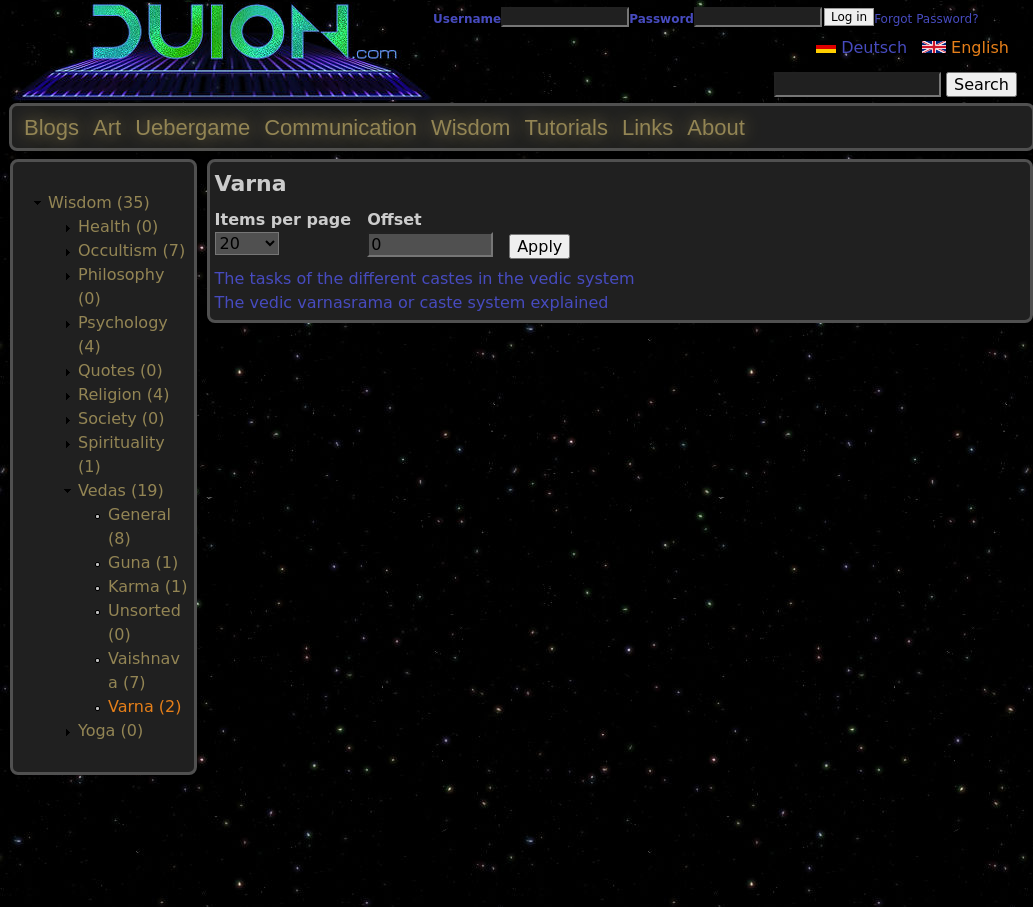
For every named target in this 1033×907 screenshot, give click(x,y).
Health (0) (118, 226)
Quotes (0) (120, 370)
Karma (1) (147, 586)
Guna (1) (143, 562)
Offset (394, 219)
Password (661, 19)
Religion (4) (123, 394)
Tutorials (566, 127)
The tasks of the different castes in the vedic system (425, 278)
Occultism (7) (131, 250)
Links (647, 127)
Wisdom (470, 127)
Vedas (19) (121, 490)
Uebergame (192, 127)
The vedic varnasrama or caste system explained (412, 302)
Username (467, 19)
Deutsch (861, 47)
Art (107, 127)
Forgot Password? (926, 19)
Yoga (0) (110, 730)
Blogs (51, 127)
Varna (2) (145, 706)
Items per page (283, 219)
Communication (340, 127)
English (965, 47)
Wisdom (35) (99, 202)
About (716, 127)
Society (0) (121, 418)
